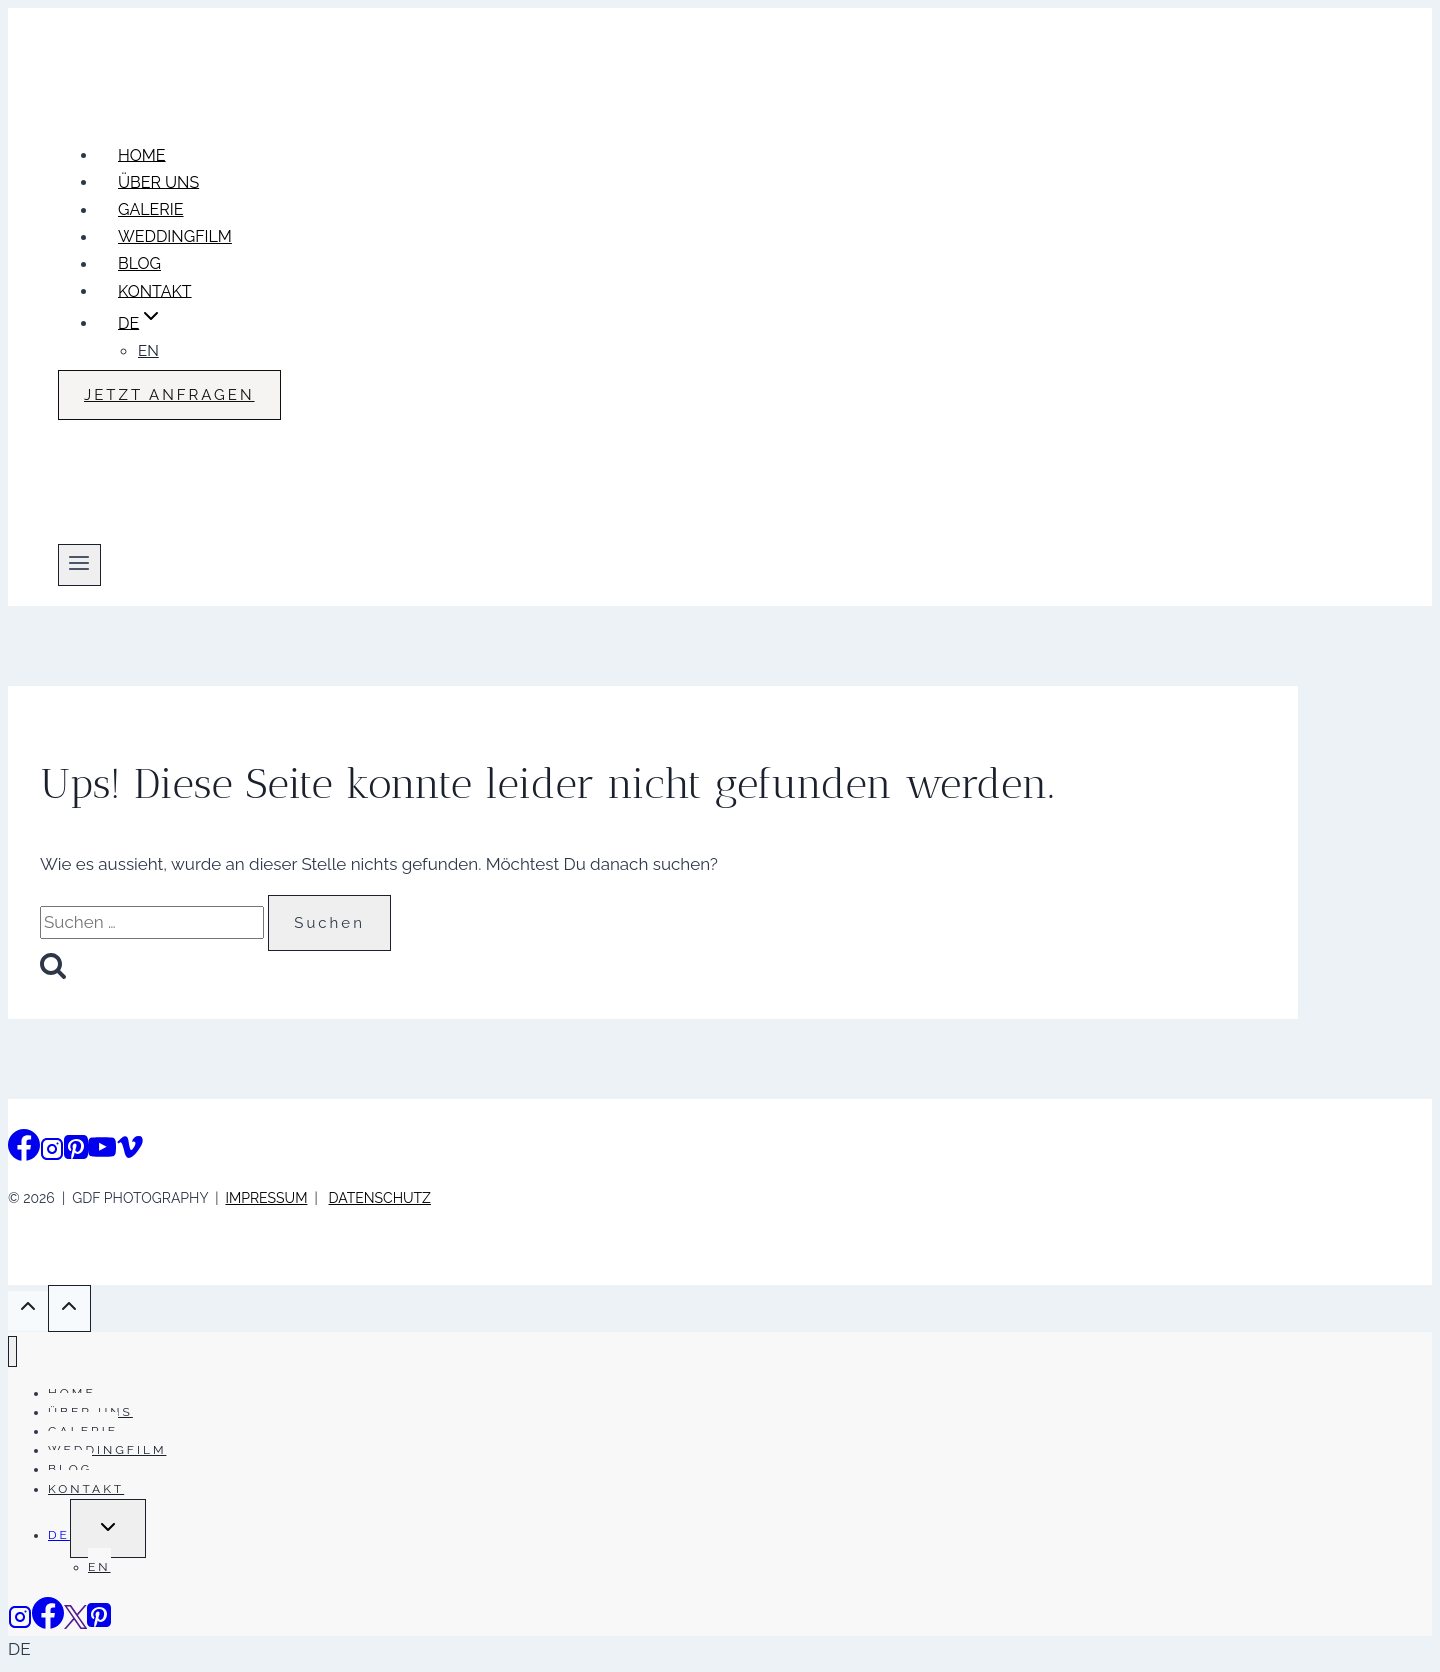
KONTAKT (155, 290)
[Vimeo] (130, 1152)
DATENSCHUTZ (380, 1198)
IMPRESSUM (267, 1198)
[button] (720, 1649)
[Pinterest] (76, 1152)
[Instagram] (52, 1152)
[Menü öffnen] (79, 565)
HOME (142, 154)
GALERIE (151, 209)
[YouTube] (102, 1152)
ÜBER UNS (158, 181)
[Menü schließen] (12, 1351)
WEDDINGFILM (175, 236)
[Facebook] (24, 1152)
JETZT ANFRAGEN (169, 395)
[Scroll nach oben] (28, 1311)
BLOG (139, 263)
